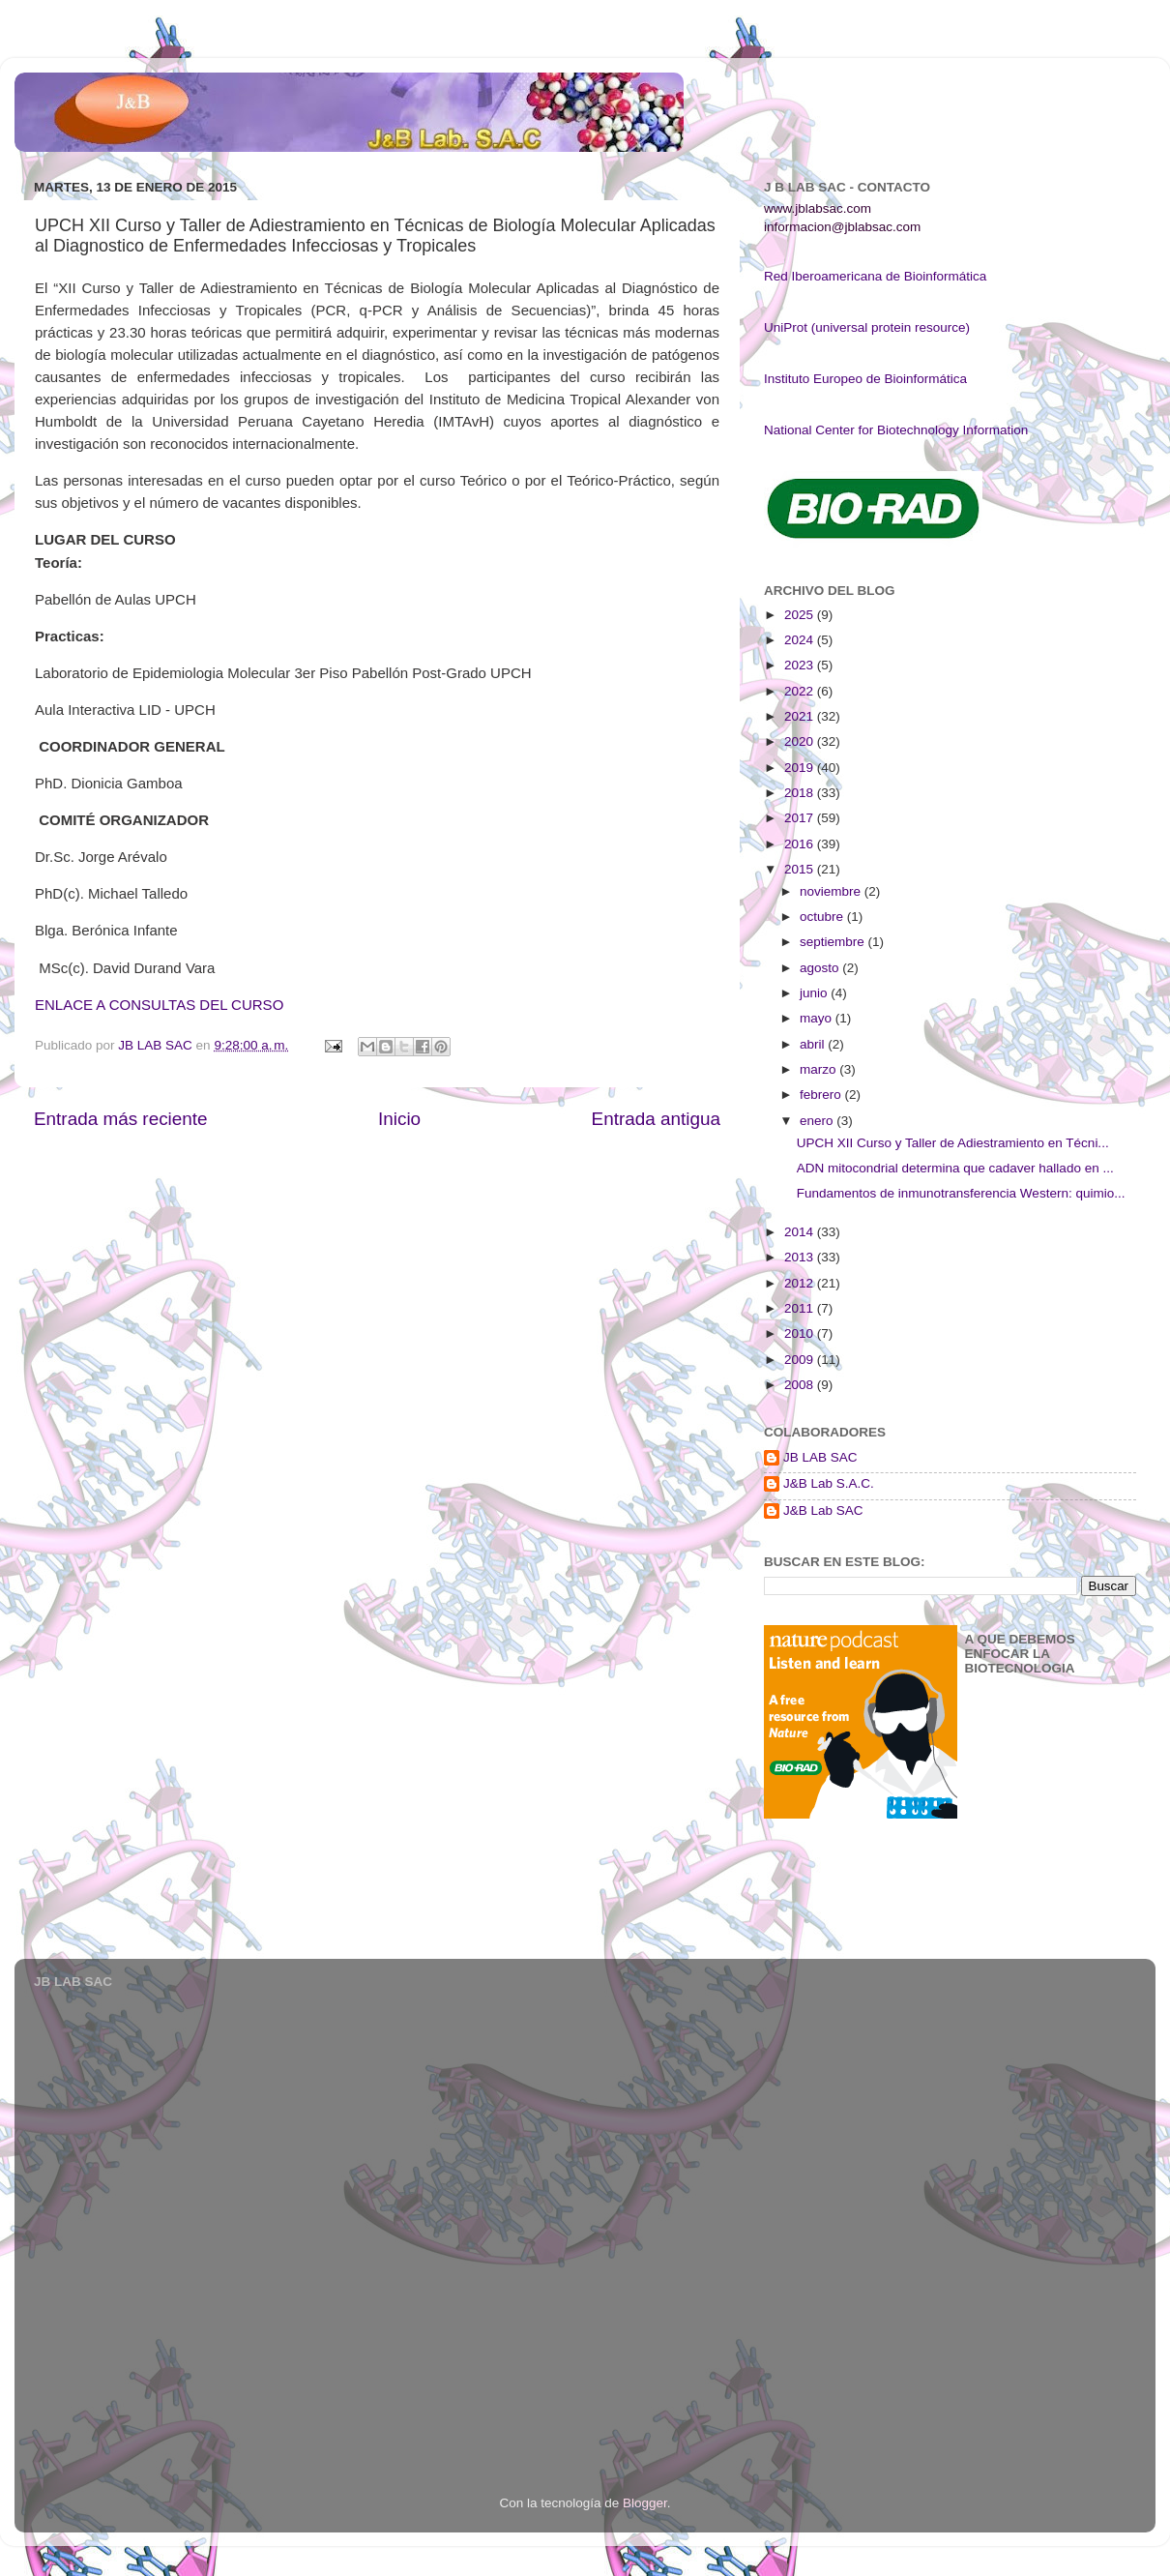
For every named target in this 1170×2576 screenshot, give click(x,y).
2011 (800, 1308)
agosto (821, 968)
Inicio (399, 1119)
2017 (800, 818)
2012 (800, 1283)
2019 (800, 767)
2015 (800, 869)
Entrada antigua (656, 1119)
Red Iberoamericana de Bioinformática (875, 276)
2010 (800, 1333)
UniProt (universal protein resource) (867, 327)
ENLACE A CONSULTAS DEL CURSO (159, 1004)
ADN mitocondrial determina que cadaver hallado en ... (955, 1168)
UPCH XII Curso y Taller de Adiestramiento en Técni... (953, 1143)
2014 (800, 1232)
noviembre (832, 891)
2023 (800, 665)
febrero (822, 1094)
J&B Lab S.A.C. (828, 1483)
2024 (800, 640)
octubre (823, 916)
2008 (800, 1384)
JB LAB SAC (820, 1457)
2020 (800, 741)
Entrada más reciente (121, 1119)
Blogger (645, 2503)
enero (818, 1120)
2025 (800, 614)
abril (814, 1044)
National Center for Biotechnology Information (896, 430)
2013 (800, 1257)
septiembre (834, 941)
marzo (819, 1069)
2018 (800, 792)
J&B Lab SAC (823, 1510)
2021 (800, 716)
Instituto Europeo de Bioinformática (865, 378)
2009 (800, 1359)
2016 (800, 844)
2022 (800, 691)
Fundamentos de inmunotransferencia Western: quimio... (961, 1193)
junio (815, 993)
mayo (817, 1018)
